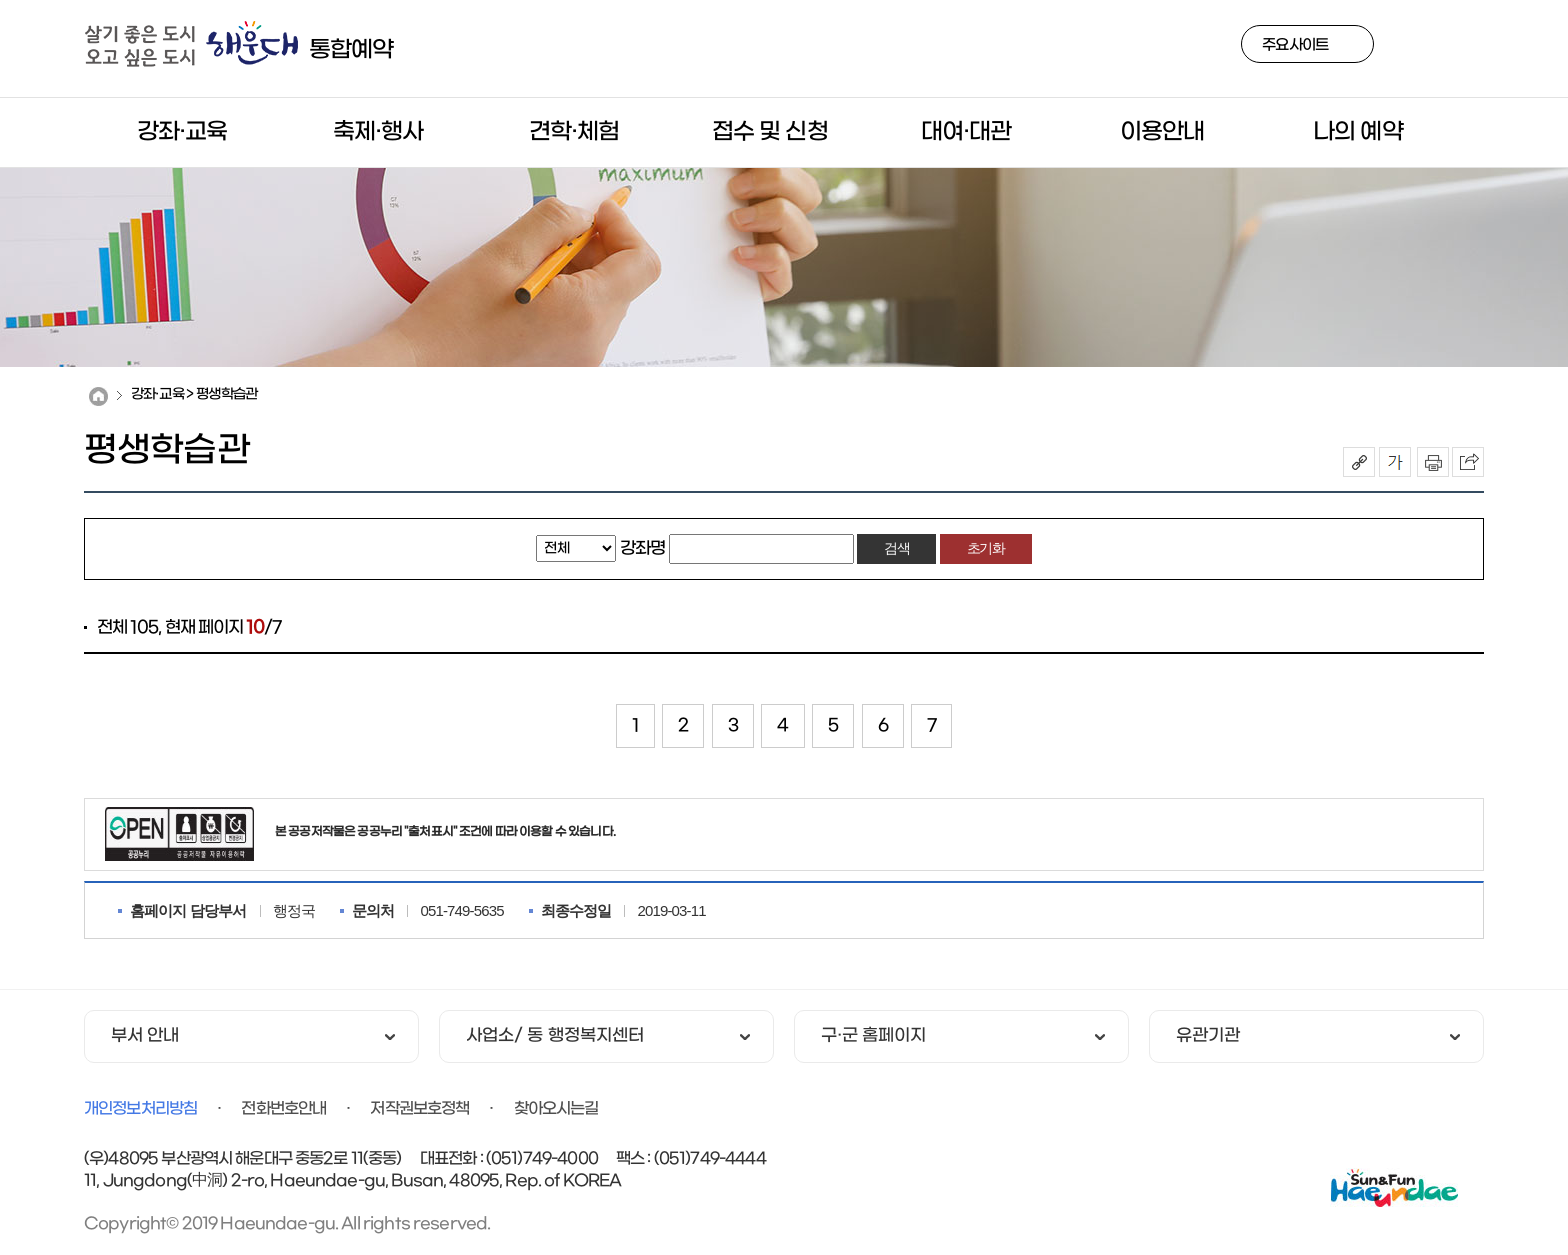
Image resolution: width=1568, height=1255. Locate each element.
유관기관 (1208, 1036)
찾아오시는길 (556, 1108)
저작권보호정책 (419, 1108)
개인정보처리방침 (140, 1108)
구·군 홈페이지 (873, 1036)
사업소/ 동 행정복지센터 (555, 1036)
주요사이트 (1295, 45)
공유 (1359, 462)
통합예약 (351, 50)
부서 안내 (145, 1036)
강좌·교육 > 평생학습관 (194, 395)
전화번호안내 (283, 1108)
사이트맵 (1466, 47)
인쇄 (1433, 462)
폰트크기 (1395, 462)
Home (98, 396)
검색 (1418, 47)
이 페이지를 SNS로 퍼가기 (1468, 462)
